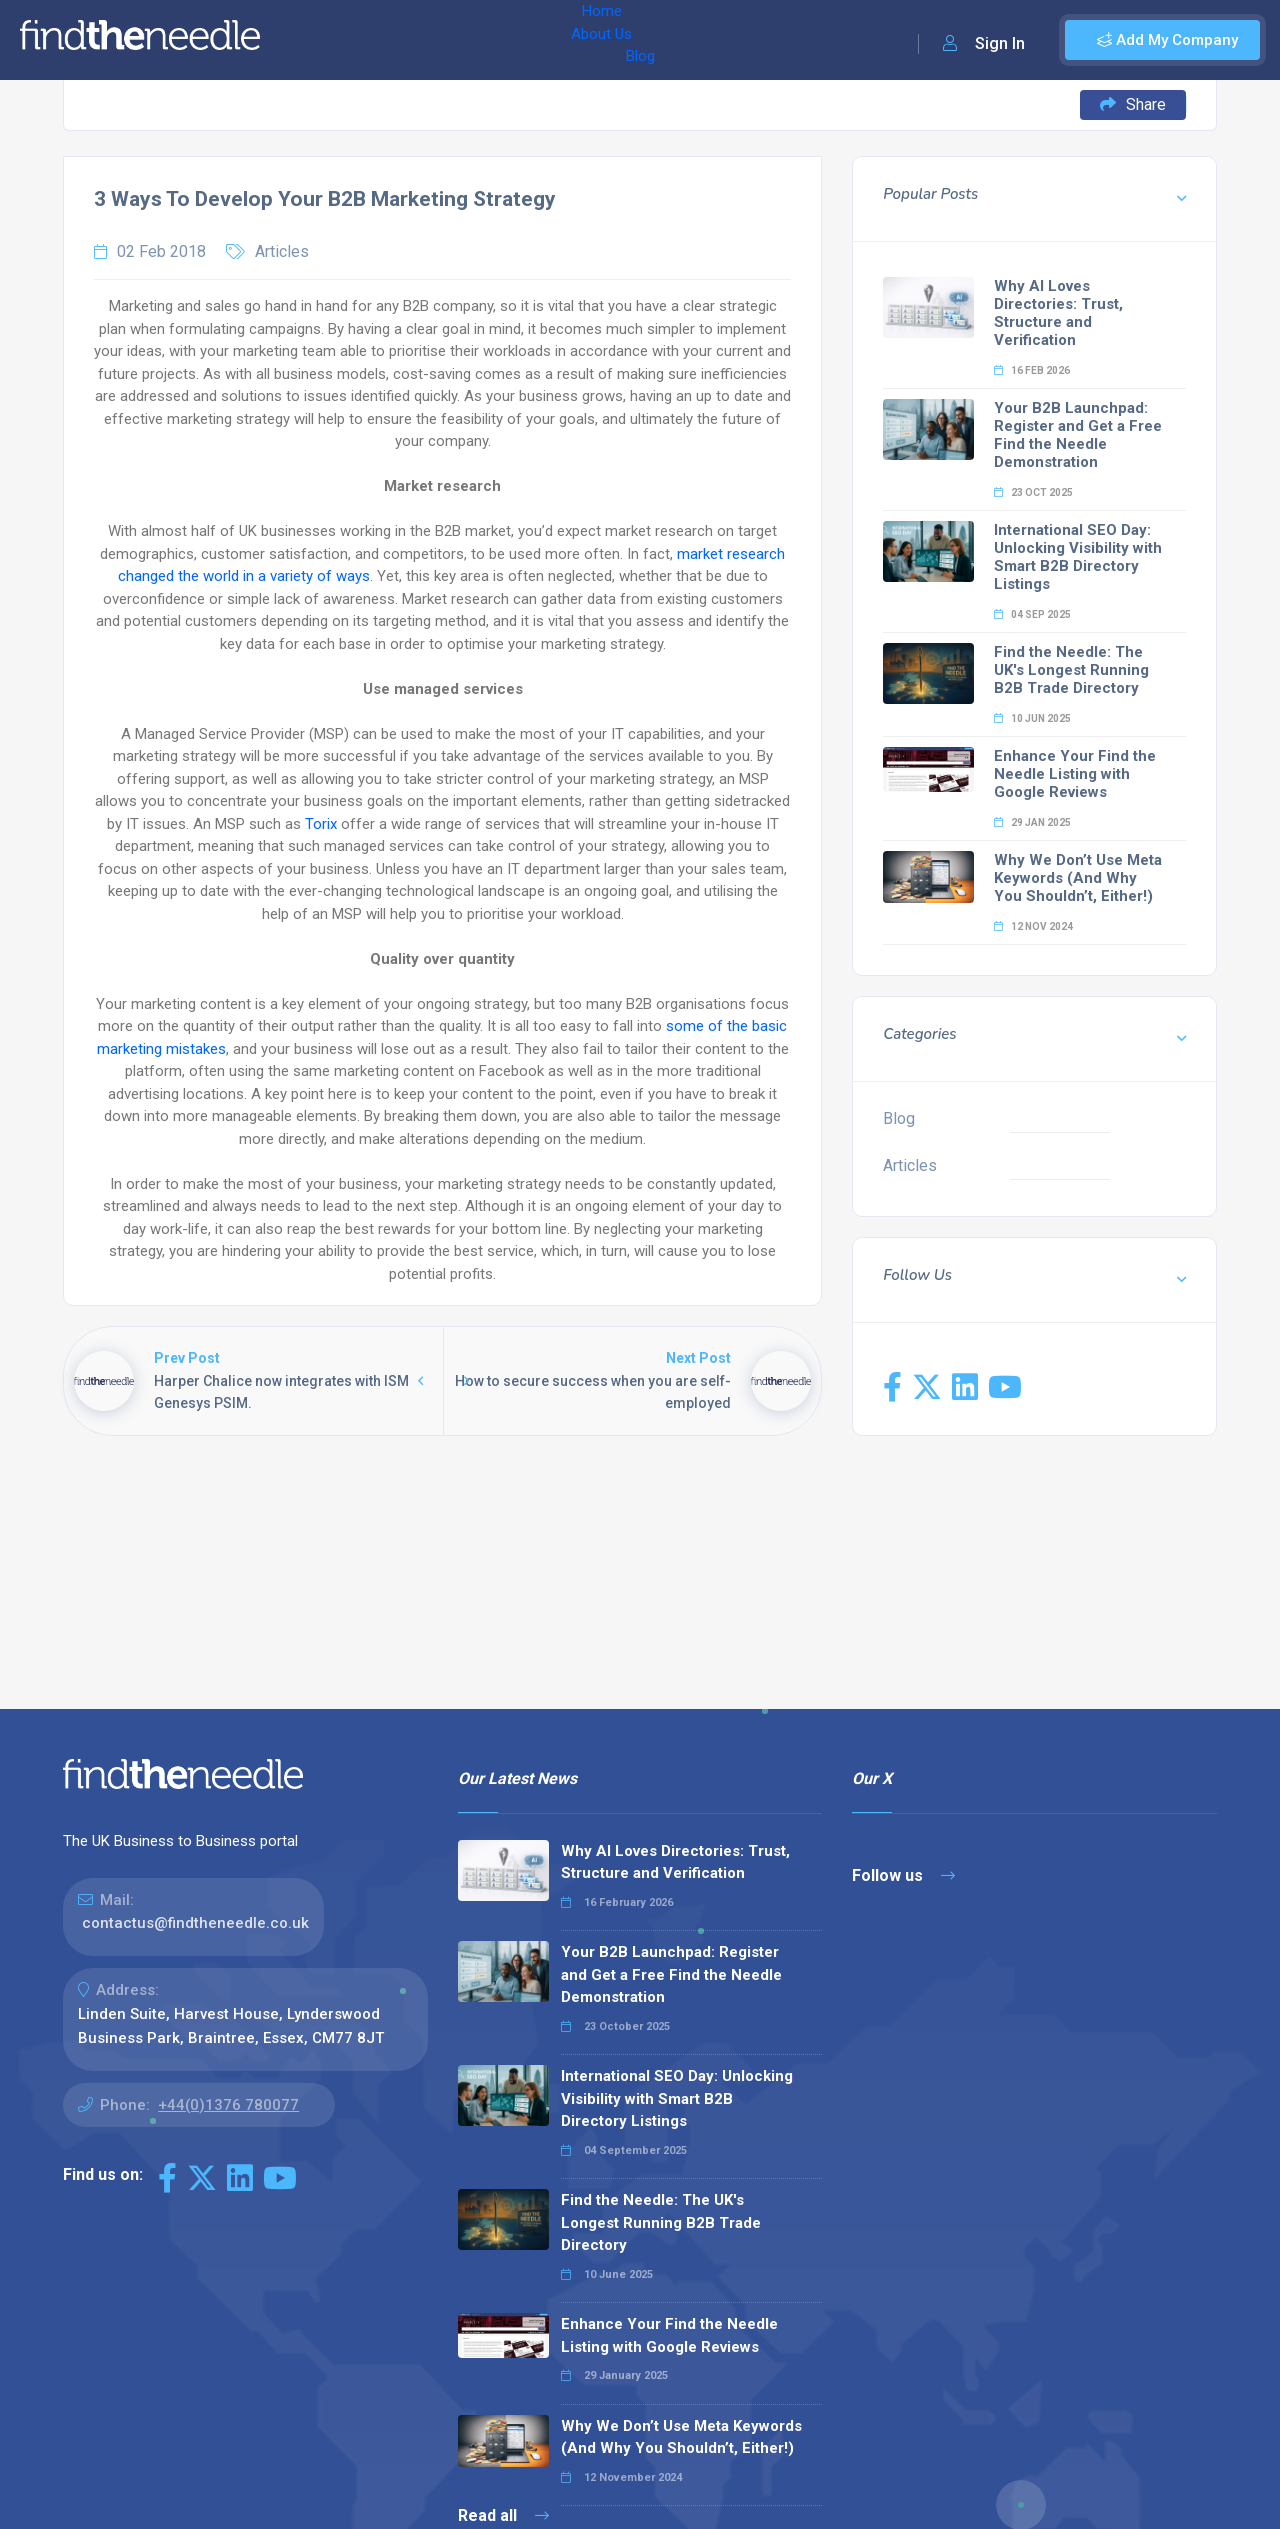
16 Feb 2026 (1032, 370)
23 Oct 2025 (1033, 492)
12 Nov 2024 (1033, 926)
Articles (282, 251)
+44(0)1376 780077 (228, 2105)
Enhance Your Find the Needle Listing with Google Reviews (1075, 774)
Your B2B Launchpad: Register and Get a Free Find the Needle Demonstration (1078, 435)
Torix (321, 824)
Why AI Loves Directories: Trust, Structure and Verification (1058, 313)
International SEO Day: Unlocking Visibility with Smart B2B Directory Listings (1078, 557)
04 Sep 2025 (1032, 614)
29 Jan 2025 (1032, 822)
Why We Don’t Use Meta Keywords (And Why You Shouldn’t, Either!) (1078, 878)
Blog (449, 40)
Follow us (903, 1875)
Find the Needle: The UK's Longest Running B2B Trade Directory (1071, 670)
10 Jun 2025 (1032, 718)
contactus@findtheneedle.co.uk (195, 1923)
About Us (378, 40)
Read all (503, 2515)
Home (303, 40)
